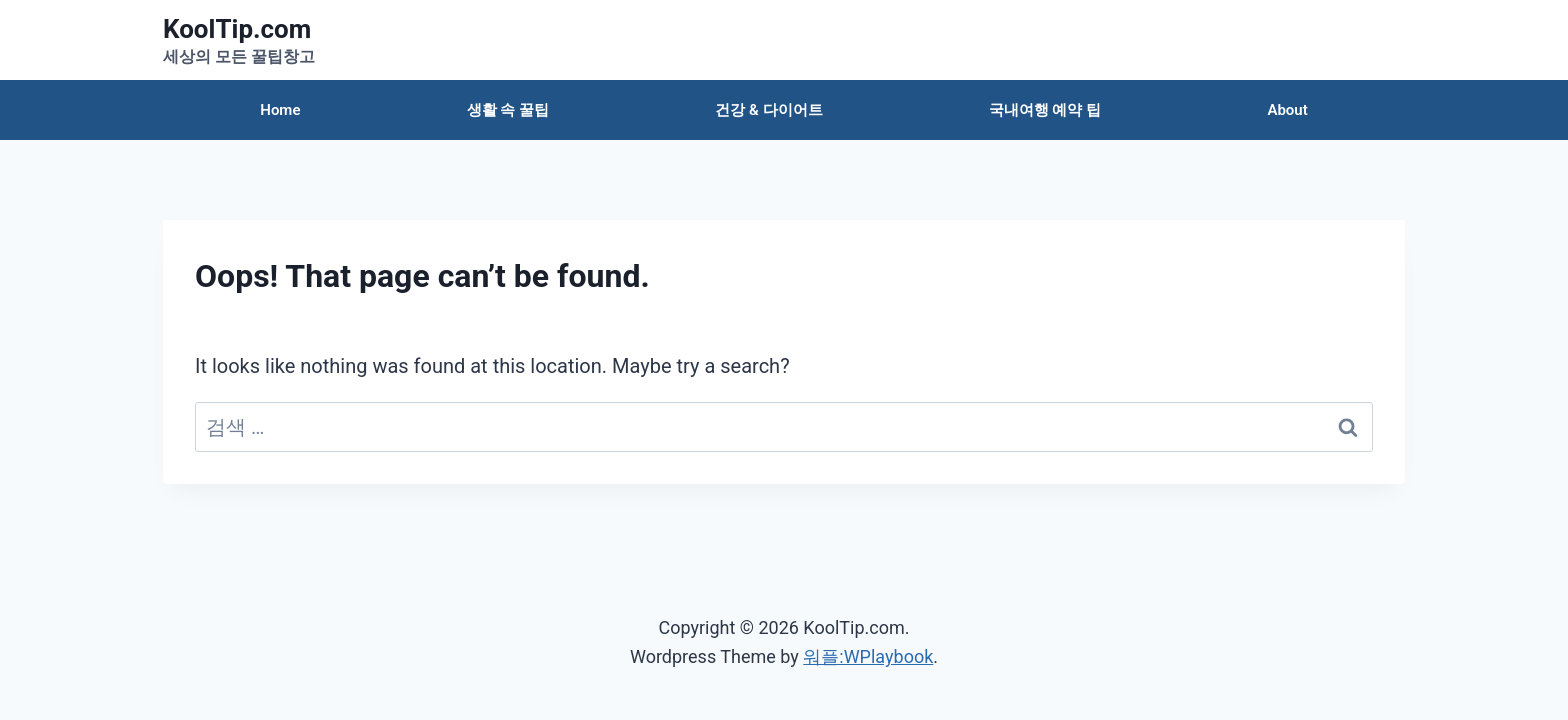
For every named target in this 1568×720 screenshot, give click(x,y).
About (1287, 110)
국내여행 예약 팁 (1045, 110)
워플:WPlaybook (868, 656)
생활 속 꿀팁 (508, 110)
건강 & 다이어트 (768, 110)
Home (280, 110)
